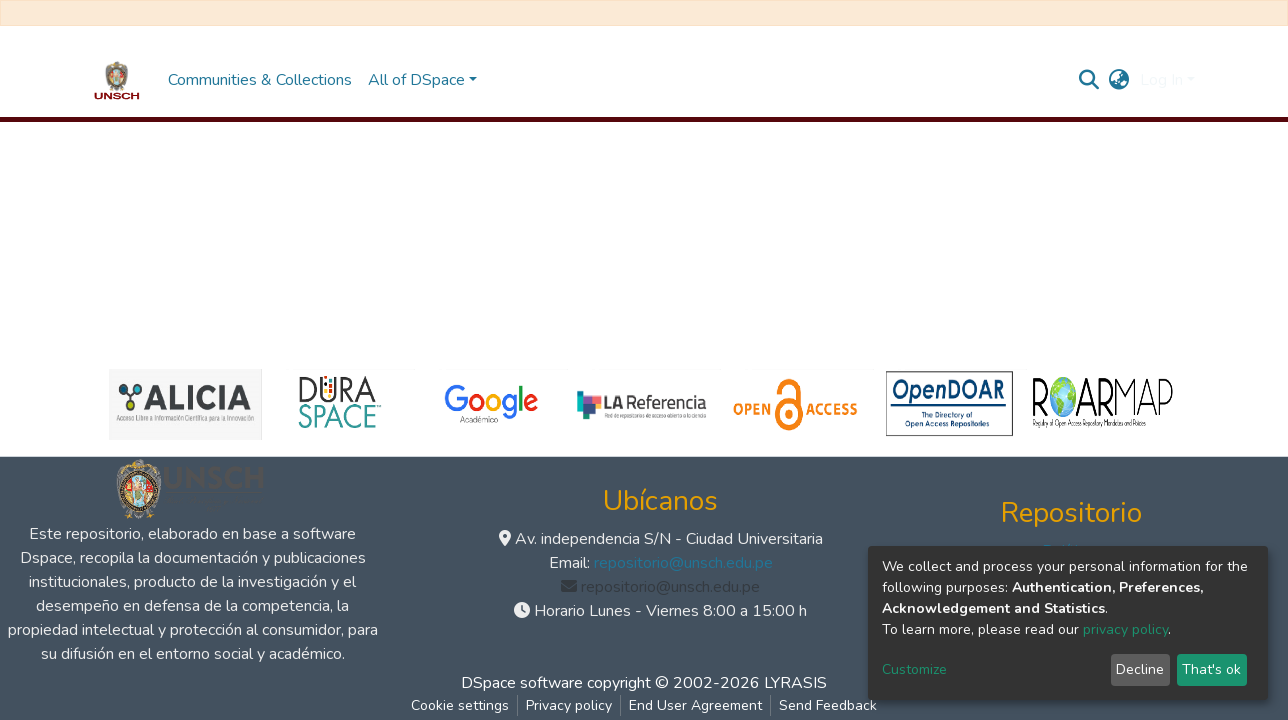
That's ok (1211, 669)
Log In (1161, 80)
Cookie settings (460, 705)
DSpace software (522, 683)
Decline (1140, 669)
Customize (914, 669)
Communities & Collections (260, 80)
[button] (1119, 80)
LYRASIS (795, 683)
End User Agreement (695, 705)
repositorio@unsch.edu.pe (683, 563)
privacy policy (1125, 629)
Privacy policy (569, 705)
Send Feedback (828, 705)
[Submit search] (1089, 80)
